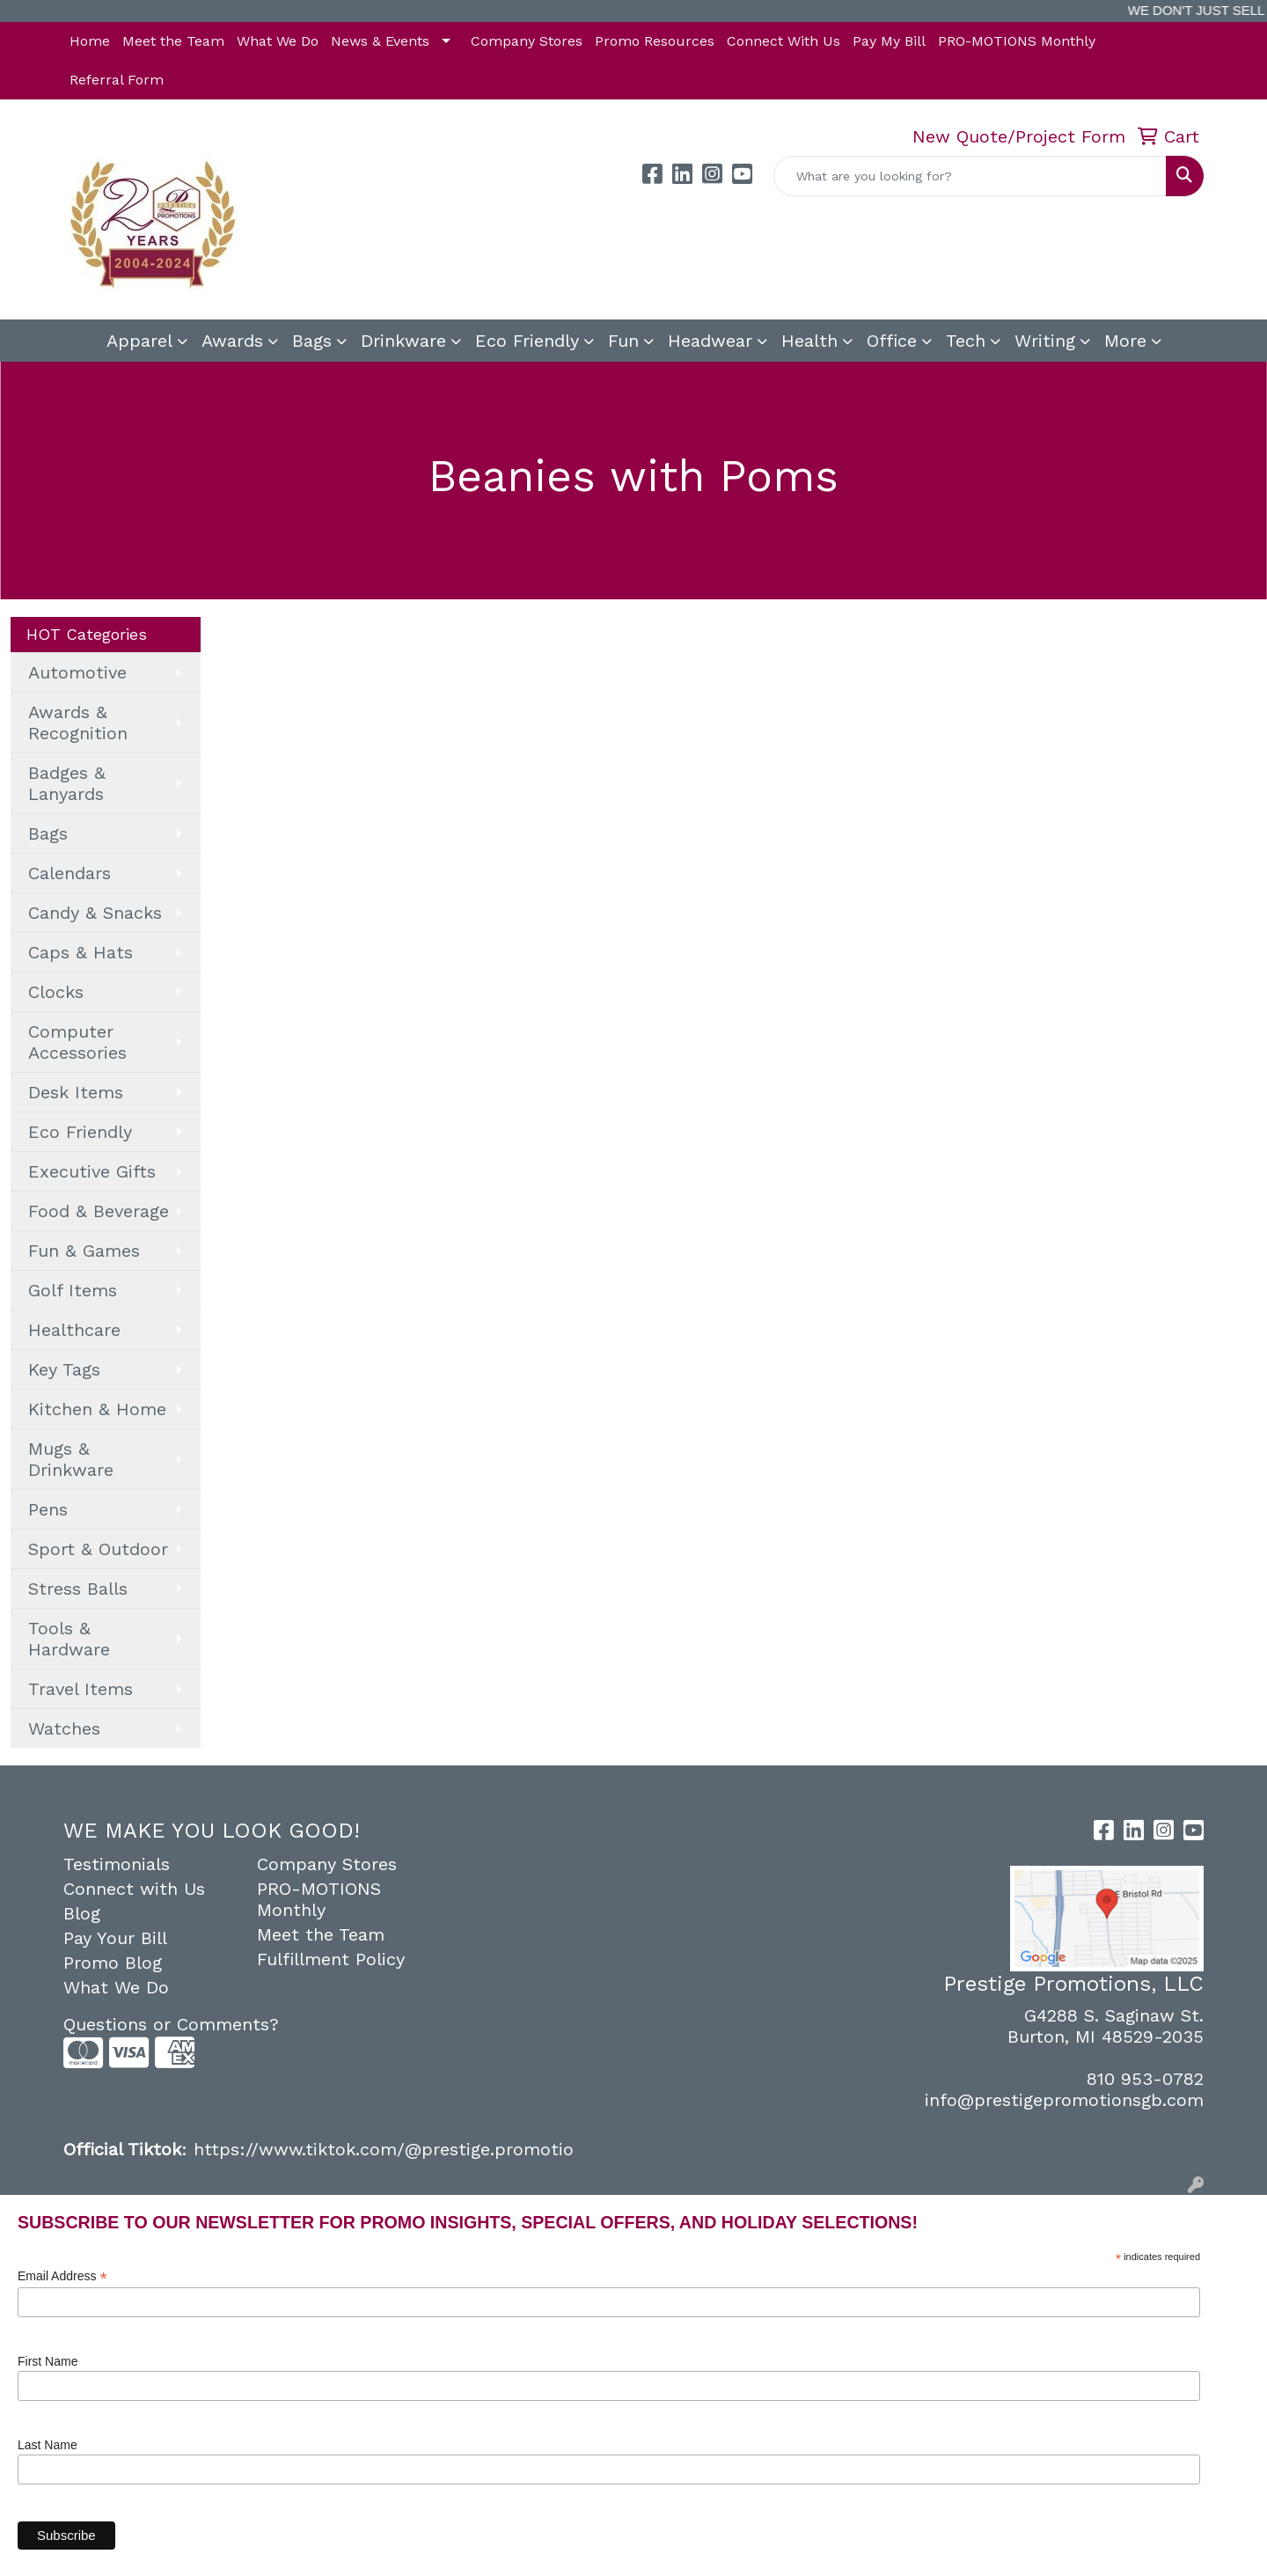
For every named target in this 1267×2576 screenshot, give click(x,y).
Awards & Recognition (78, 722)
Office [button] (892, 340)
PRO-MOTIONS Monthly (1016, 41)
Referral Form (117, 79)
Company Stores (526, 41)
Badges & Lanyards (67, 783)
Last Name (47, 2445)
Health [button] (809, 340)
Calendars (69, 873)
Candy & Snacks (95, 912)
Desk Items (75, 1092)
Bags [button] (312, 340)
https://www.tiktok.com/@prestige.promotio (384, 2149)
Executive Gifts (92, 1171)
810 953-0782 (1145, 2078)
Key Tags (64, 1369)
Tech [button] (965, 340)
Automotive (77, 672)
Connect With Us (783, 41)
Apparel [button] (139, 340)
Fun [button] (623, 340)
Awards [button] (232, 340)
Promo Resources (654, 41)
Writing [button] (1044, 340)
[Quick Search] (970, 176)
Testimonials (116, 1864)
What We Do (278, 41)
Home (90, 41)
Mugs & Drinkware (71, 1459)
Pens (48, 1509)
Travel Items (80, 1688)
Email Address (62, 2276)
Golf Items (72, 1290)
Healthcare (74, 1329)
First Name (47, 2361)
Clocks (56, 991)
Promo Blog (112, 1962)
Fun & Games (84, 1250)
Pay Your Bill (115, 1938)
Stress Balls (78, 1588)
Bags (48, 833)
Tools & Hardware (69, 1639)
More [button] (1125, 340)
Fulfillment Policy (331, 1959)
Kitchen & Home (97, 1409)
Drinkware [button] (403, 340)
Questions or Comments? (171, 2024)
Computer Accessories (77, 1042)
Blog (81, 1913)
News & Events (380, 41)
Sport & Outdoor (98, 1549)
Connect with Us (134, 1888)
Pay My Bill (889, 41)
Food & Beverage (98, 1211)
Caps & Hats (80, 952)
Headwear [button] (710, 340)
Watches (64, 1728)
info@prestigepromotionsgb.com (1064, 2099)
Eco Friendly (527, 340)
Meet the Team (173, 41)
